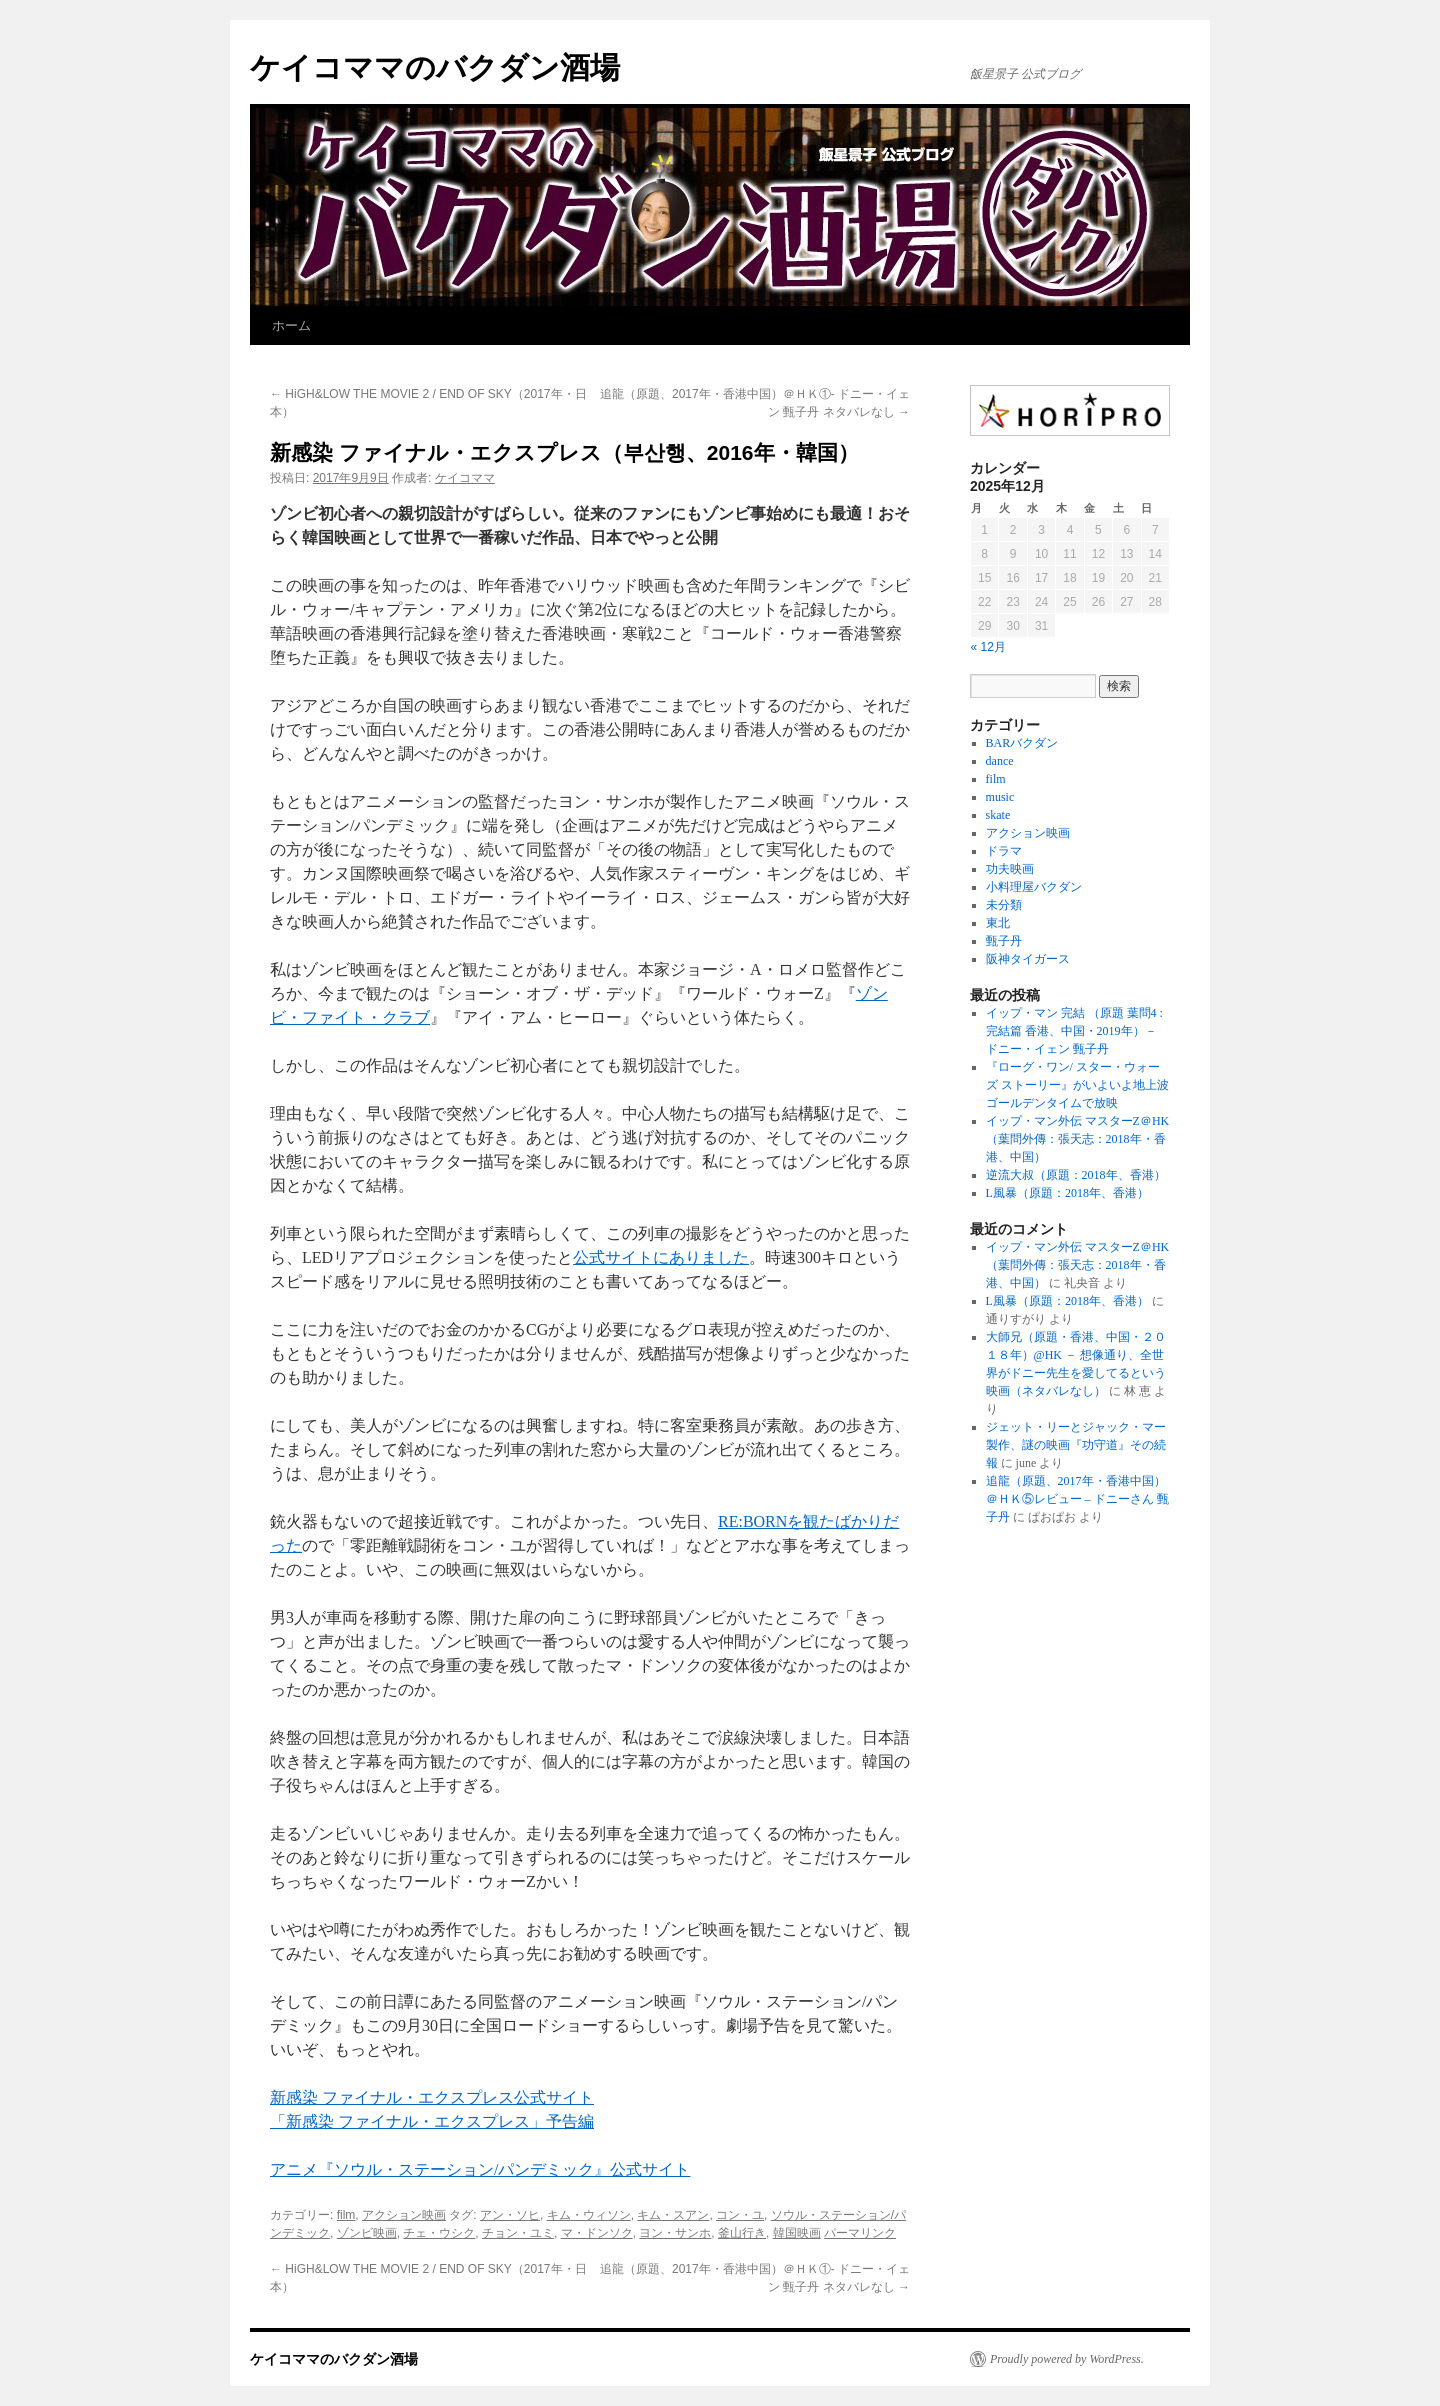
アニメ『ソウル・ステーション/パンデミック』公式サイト (480, 2169)
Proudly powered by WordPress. (1067, 2359)
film (346, 2215)
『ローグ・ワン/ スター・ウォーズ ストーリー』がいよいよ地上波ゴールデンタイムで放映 (1077, 1085)
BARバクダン (1022, 743)
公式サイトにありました (661, 1257)
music (1000, 797)
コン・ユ (740, 2215)
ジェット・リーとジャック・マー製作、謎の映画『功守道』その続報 (1076, 1445)
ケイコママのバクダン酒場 (435, 67)
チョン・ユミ (518, 2233)
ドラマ (1004, 851)
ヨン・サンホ (675, 2233)
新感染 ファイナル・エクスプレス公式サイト (432, 2097)
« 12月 (988, 647)
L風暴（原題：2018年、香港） (1067, 1193)
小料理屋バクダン (1034, 887)
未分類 (1004, 905)
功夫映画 (1010, 869)
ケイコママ (465, 478)
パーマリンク (860, 2233)
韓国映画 (797, 2233)
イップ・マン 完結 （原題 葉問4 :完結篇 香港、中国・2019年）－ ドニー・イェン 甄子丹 (1074, 1031)
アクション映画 (404, 2215)
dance (1000, 761)
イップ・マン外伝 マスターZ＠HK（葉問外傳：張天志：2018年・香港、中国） (1078, 1139)
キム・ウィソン (589, 2215)
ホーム (291, 325)
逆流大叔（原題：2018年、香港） (1076, 1175)
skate (998, 815)
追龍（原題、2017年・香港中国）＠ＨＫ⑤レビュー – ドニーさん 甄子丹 (1077, 1499)
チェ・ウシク (439, 2233)
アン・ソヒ (510, 2215)
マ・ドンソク (597, 2233)
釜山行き (742, 2233)
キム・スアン (673, 2215)
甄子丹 (1004, 941)
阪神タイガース (1028, 959)
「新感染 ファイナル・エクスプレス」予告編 (432, 2121)
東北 (998, 923)
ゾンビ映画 (367, 2233)
